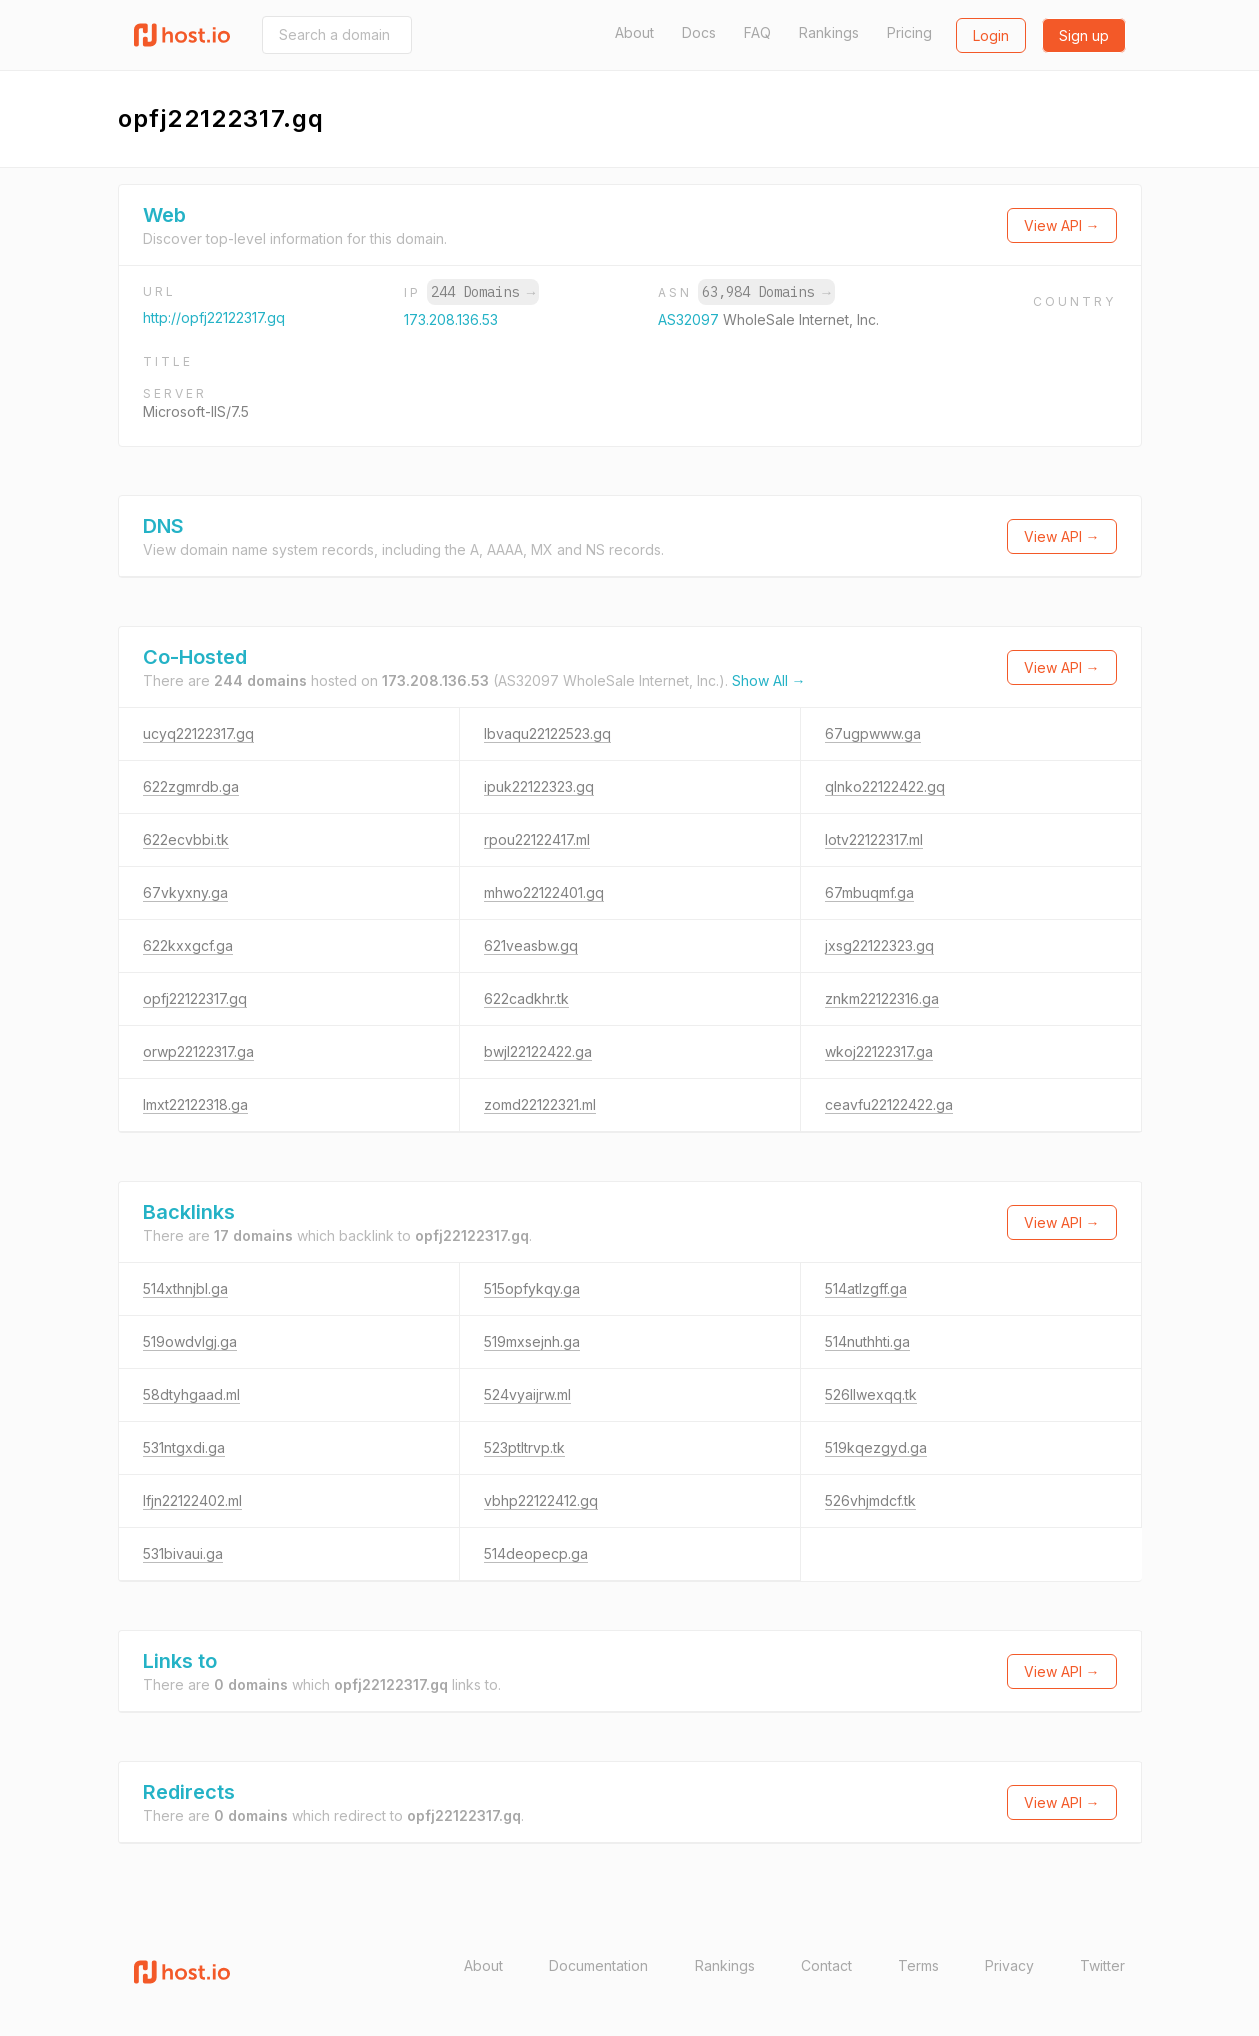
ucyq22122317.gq (198, 733)
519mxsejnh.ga (532, 1341)
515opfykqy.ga (532, 1288)
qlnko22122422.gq (885, 786)
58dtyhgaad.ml (191, 1394)
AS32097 (690, 319)
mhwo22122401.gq (544, 892)
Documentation (598, 1965)
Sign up (1084, 35)
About (634, 32)
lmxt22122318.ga (195, 1104)
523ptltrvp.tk (524, 1447)
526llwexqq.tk (871, 1394)
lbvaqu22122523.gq (547, 733)
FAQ (757, 32)
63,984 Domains (766, 292)
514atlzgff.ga (866, 1288)
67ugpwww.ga (873, 733)
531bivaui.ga (183, 1553)
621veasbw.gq (531, 945)
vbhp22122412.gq (541, 1500)
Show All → (769, 680)
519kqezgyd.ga (876, 1447)
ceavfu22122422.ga (889, 1104)
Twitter (1102, 1965)
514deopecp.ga (536, 1553)
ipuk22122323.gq (539, 786)
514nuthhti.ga (867, 1341)
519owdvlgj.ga (190, 1341)
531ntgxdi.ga (184, 1447)
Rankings (829, 32)
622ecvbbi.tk (186, 839)
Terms (918, 1965)
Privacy (1009, 1965)
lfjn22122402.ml (192, 1500)
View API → (1062, 225)
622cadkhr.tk (526, 998)
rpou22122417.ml (537, 839)
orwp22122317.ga (198, 1051)
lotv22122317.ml (874, 839)
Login (991, 35)
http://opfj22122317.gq (214, 317)
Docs (699, 32)
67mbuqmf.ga (869, 892)
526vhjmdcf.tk (870, 1500)
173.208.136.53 (451, 319)
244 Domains (483, 292)
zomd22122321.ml (540, 1104)
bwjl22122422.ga (538, 1051)
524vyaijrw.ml (527, 1394)
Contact (826, 1965)
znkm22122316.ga (882, 998)
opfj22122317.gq (195, 998)
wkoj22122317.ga (879, 1051)
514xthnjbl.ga (185, 1288)
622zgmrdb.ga (191, 786)
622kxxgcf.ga (188, 945)
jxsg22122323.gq (879, 945)
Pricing (909, 32)
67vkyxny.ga (185, 892)
